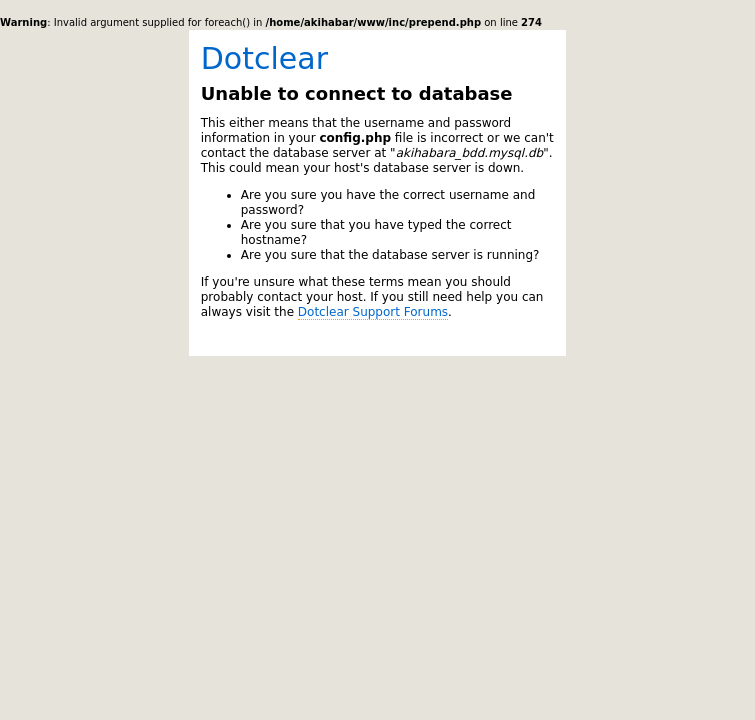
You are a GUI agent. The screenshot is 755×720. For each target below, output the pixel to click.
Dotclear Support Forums (373, 312)
